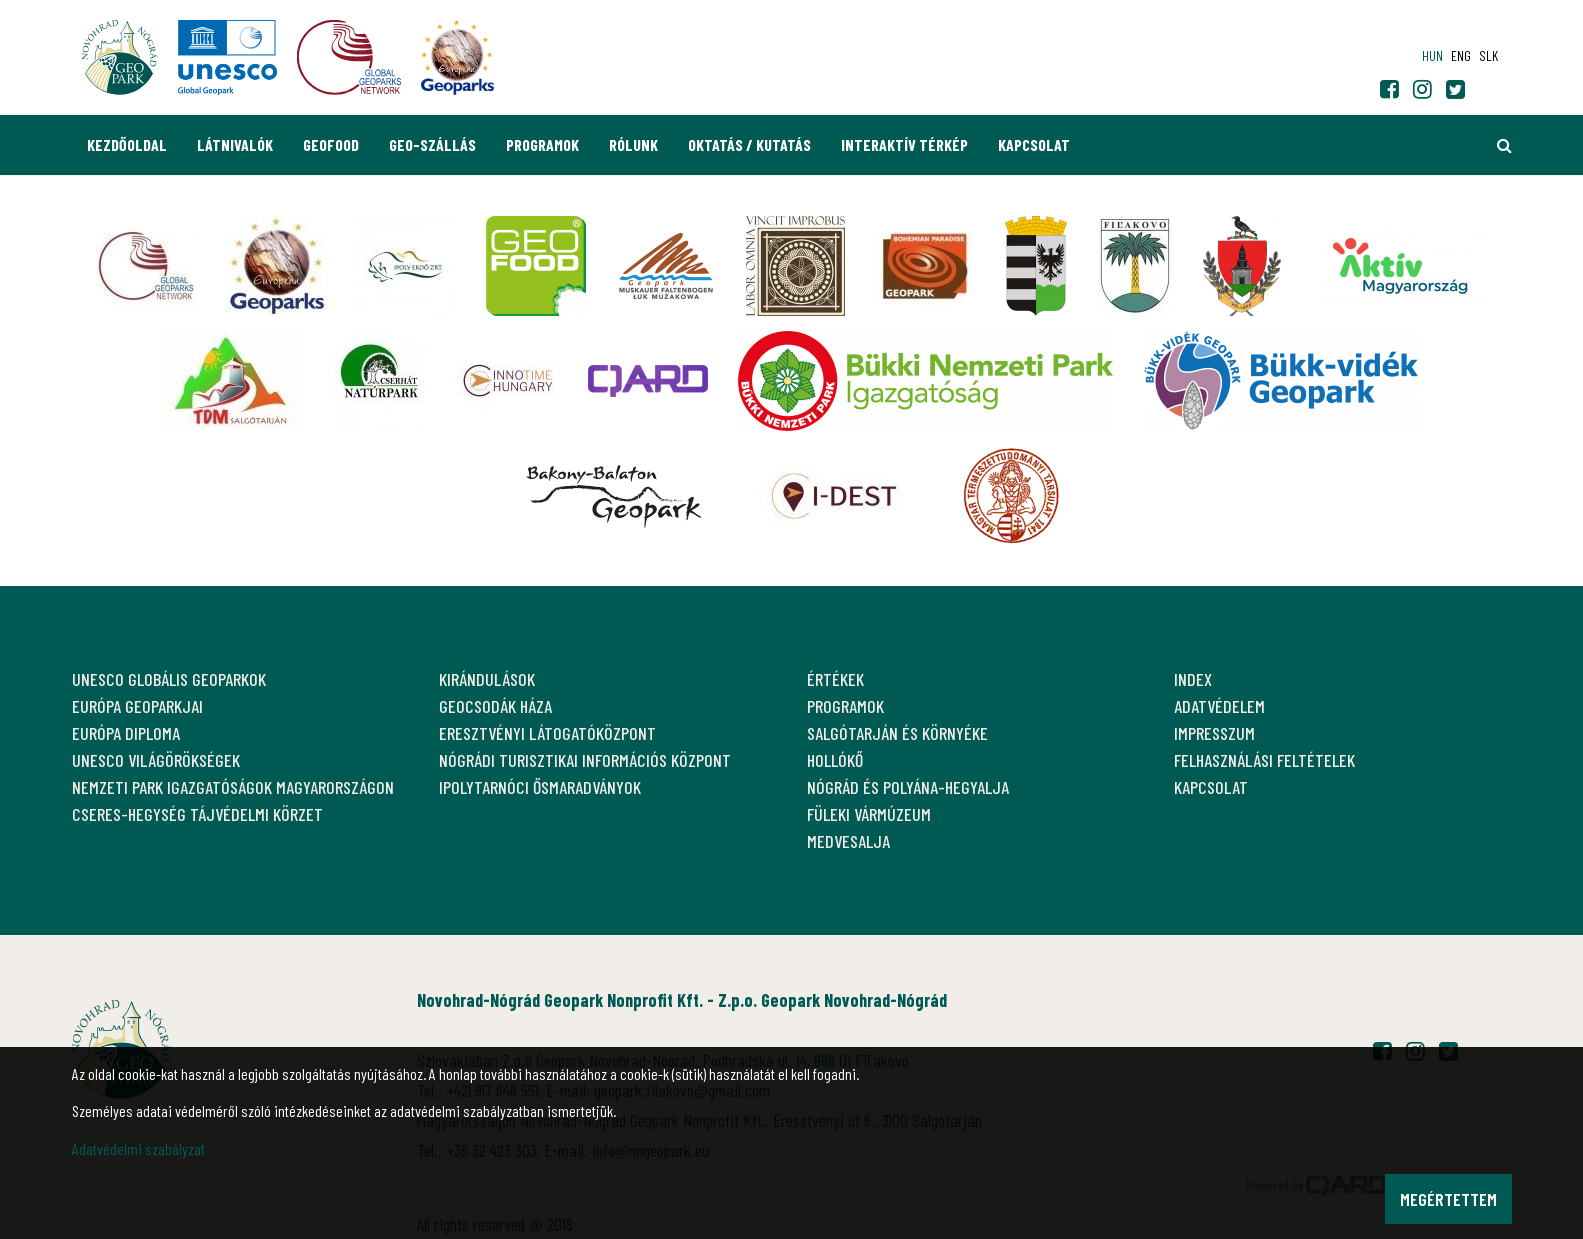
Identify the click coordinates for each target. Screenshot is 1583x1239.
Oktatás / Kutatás (749, 144)
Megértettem (1448, 1199)
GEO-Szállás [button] (432, 144)
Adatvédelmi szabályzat (138, 1148)
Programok (542, 144)
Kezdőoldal (127, 144)
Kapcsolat (1034, 144)
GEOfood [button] (331, 144)
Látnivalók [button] (235, 144)
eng (1461, 55)
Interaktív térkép (904, 144)
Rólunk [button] (633, 144)
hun (1432, 55)
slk (1488, 55)
